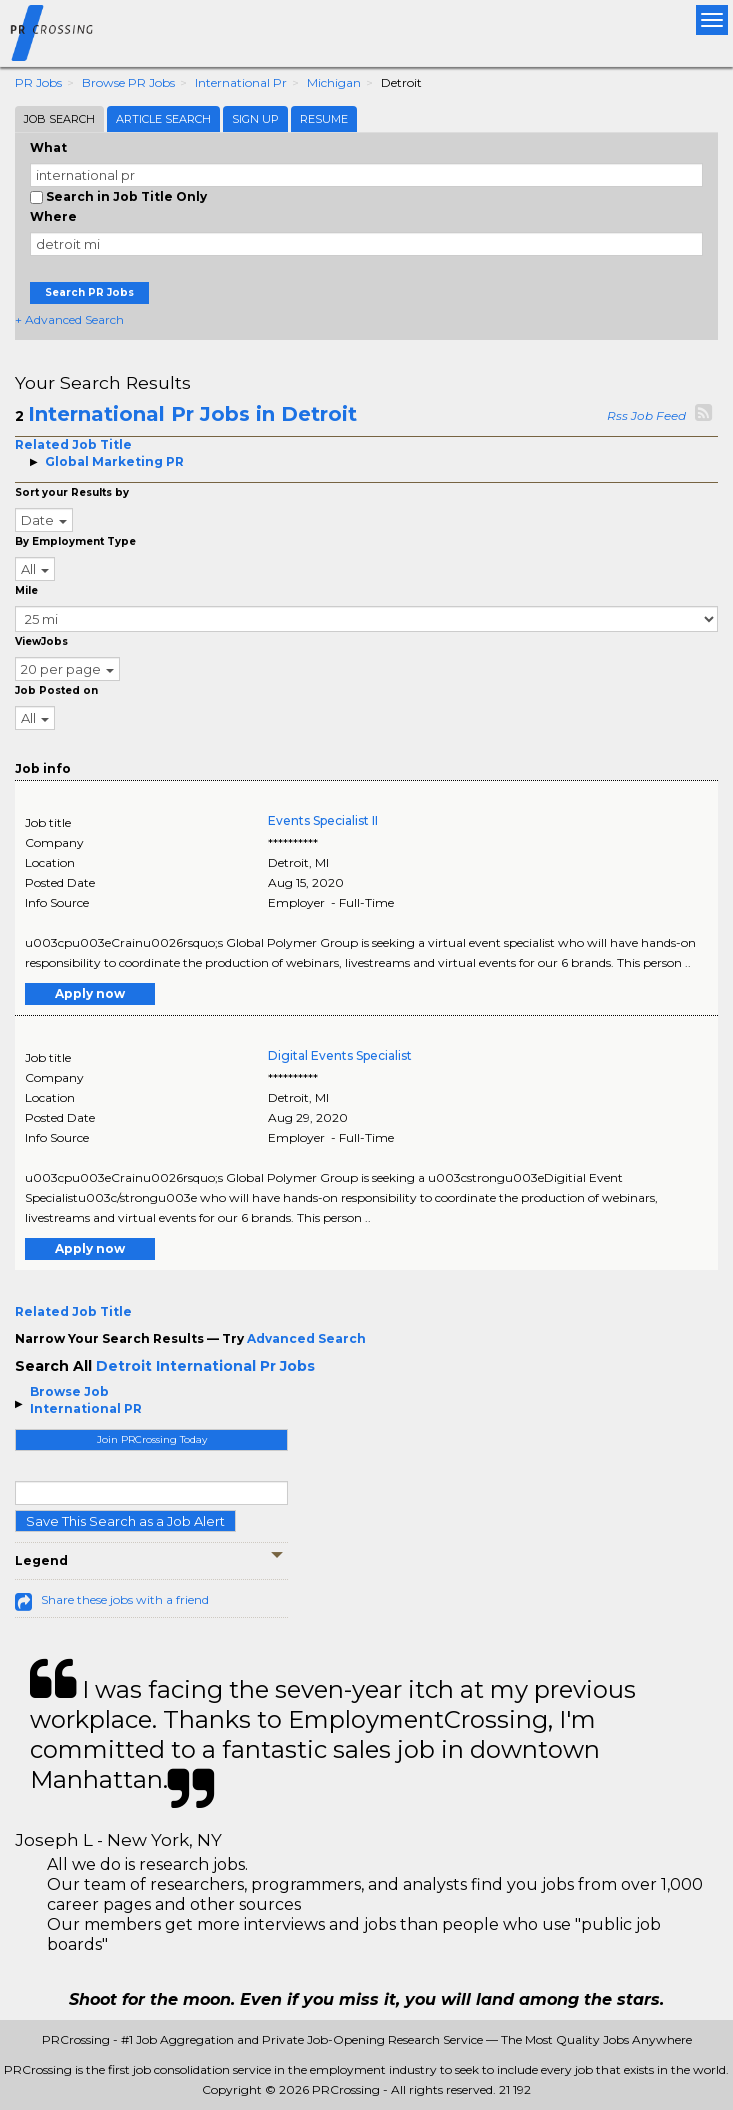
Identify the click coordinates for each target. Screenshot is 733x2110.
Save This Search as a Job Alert (125, 1521)
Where (53, 216)
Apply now (90, 993)
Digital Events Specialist (340, 1055)
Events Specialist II (323, 820)
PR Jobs (38, 82)
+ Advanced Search (69, 319)
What (48, 147)
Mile (26, 590)
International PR (86, 1408)
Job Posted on (56, 690)
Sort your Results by (72, 492)
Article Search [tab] (163, 119)
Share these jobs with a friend (125, 1599)
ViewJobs (41, 641)
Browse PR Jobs (128, 82)
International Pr (241, 82)
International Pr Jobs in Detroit (192, 414)
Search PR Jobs (89, 292)
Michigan (334, 82)
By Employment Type (75, 541)
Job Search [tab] (59, 119)
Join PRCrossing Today (152, 1439)
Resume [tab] (324, 119)
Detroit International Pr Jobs (205, 1366)
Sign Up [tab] (255, 119)
